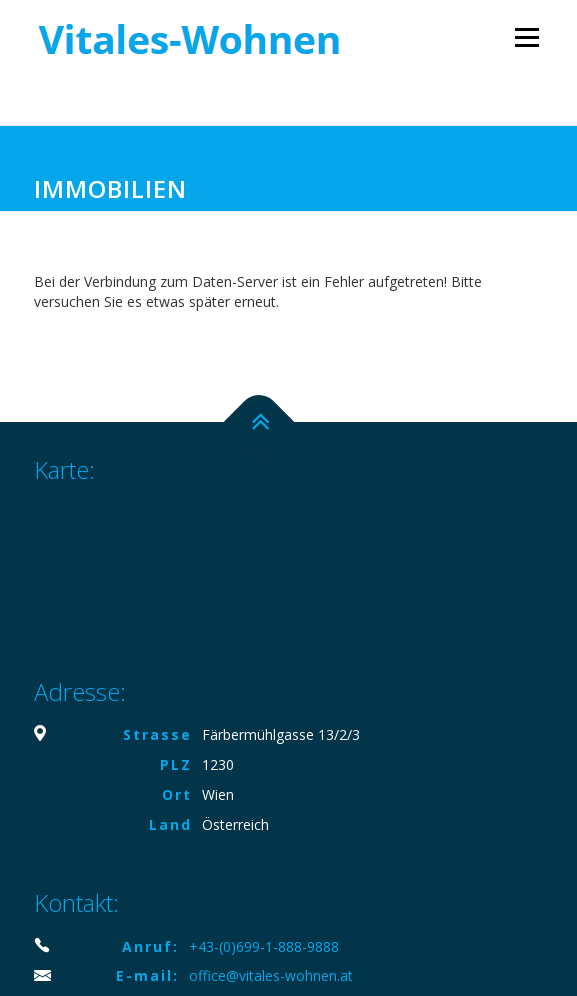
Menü (526, 37)
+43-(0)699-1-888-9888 (264, 946)
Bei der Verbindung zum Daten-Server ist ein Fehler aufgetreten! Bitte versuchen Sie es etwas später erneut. (258, 291)
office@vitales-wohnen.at (271, 975)
